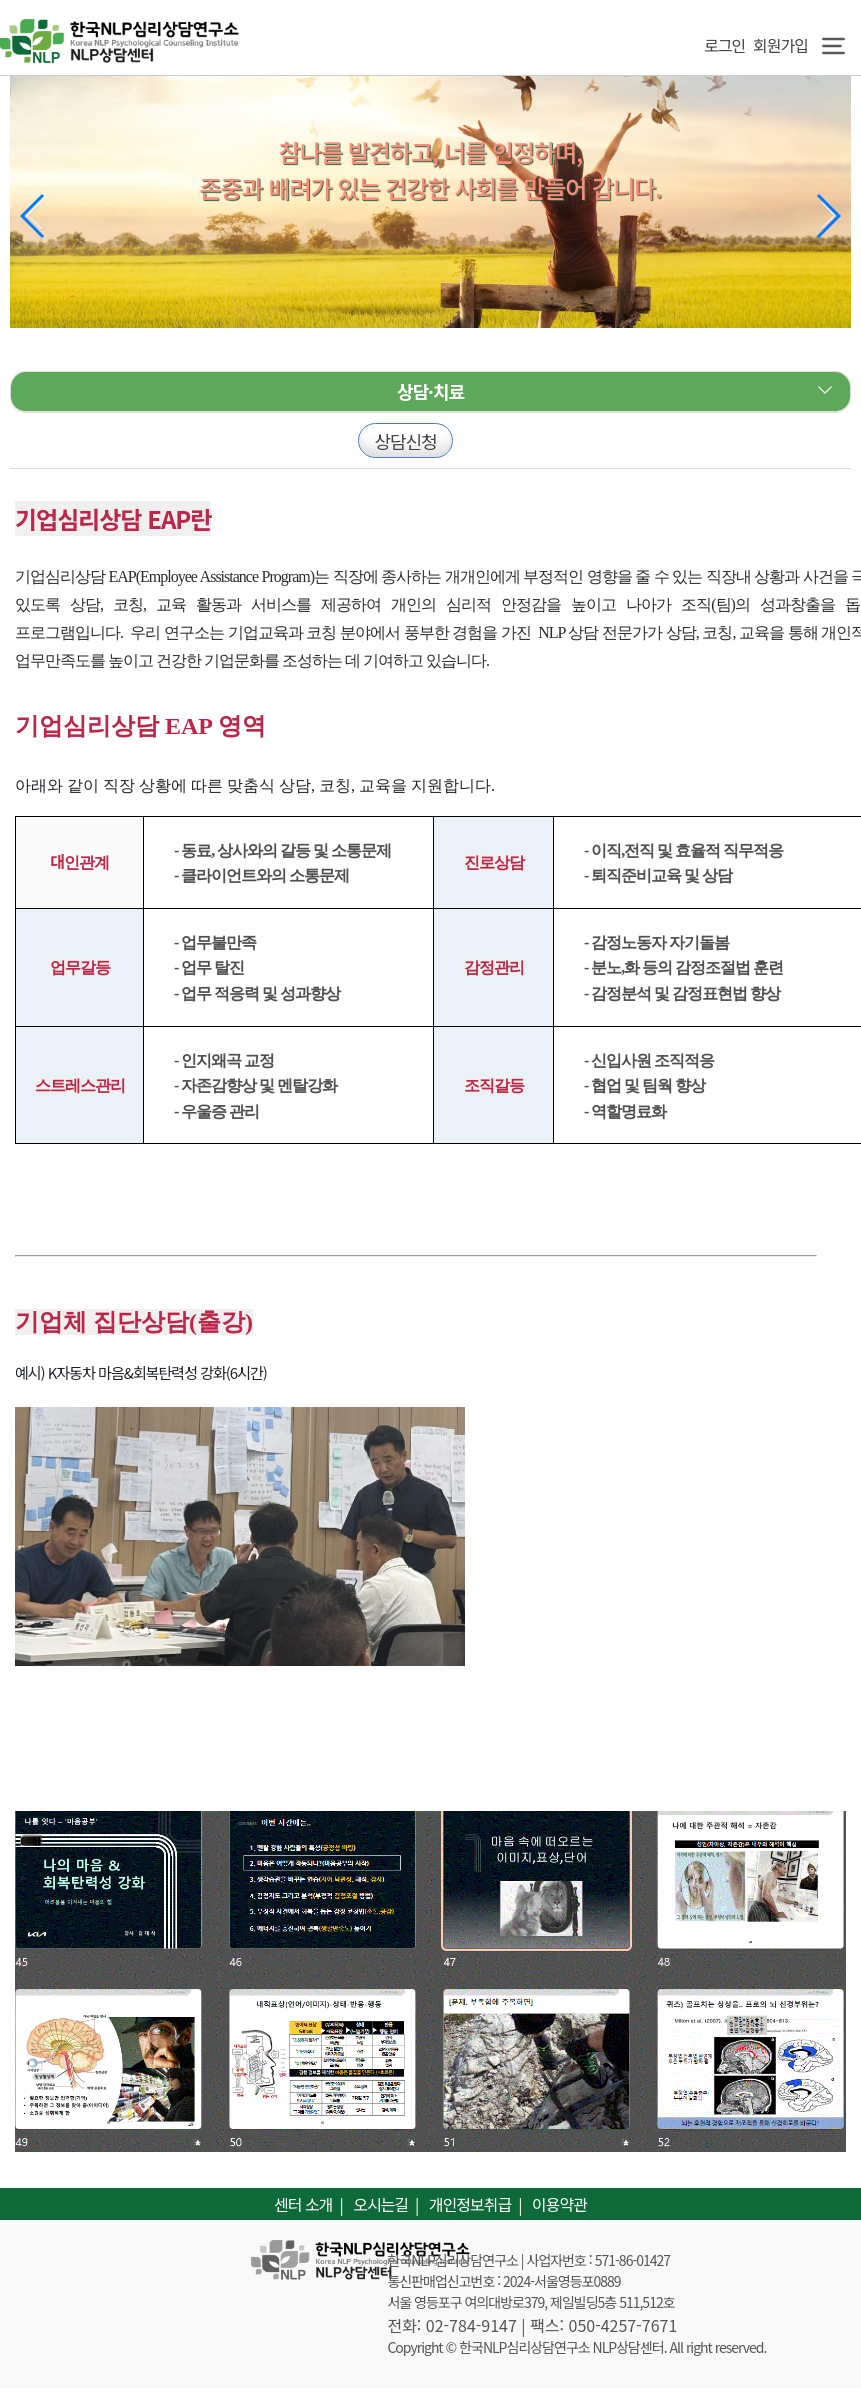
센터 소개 (303, 2204)
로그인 (721, 45)
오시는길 (380, 2204)
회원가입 (780, 45)
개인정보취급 (470, 2204)
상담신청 (405, 441)
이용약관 (559, 2204)
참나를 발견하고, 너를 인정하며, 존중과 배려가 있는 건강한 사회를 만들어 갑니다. (430, 169)
